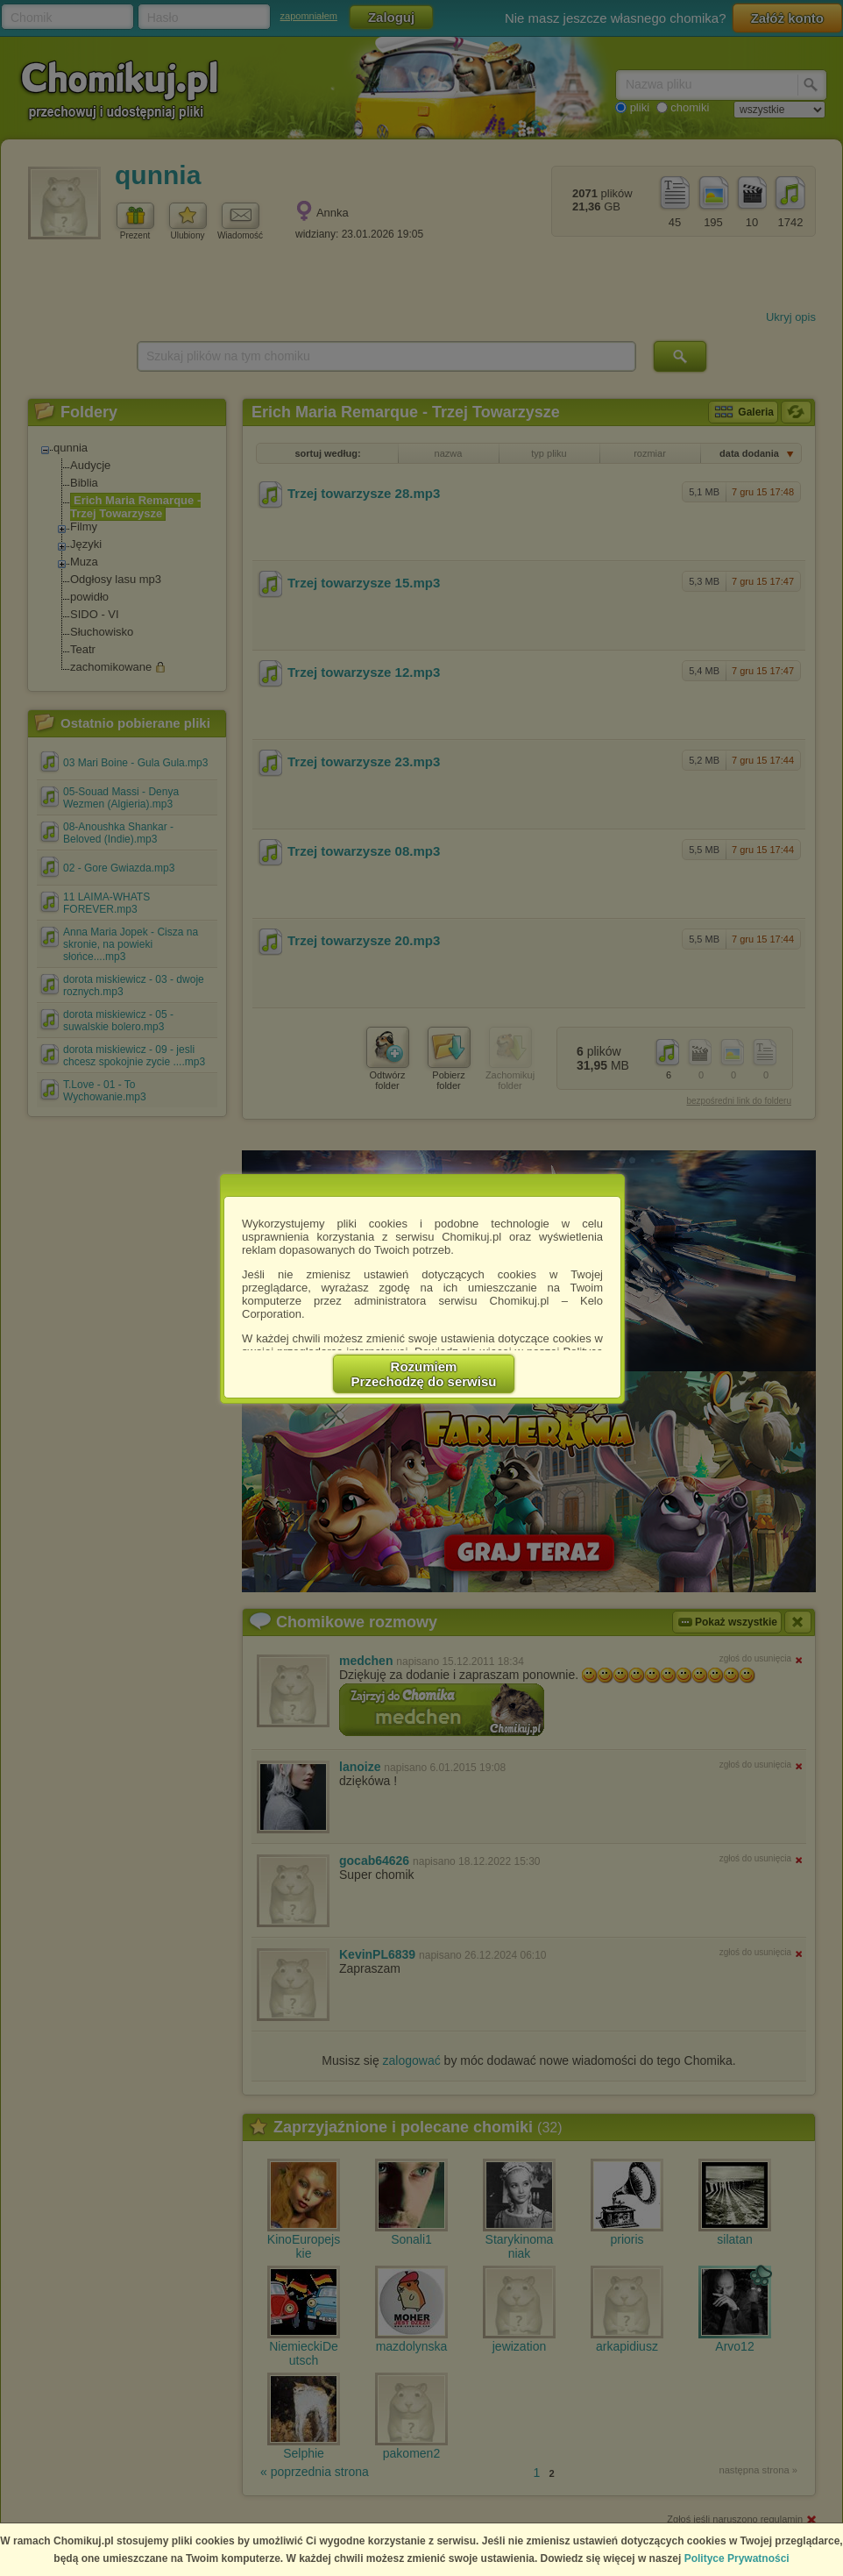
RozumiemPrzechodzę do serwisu (424, 1374)
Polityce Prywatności (737, 2558)
